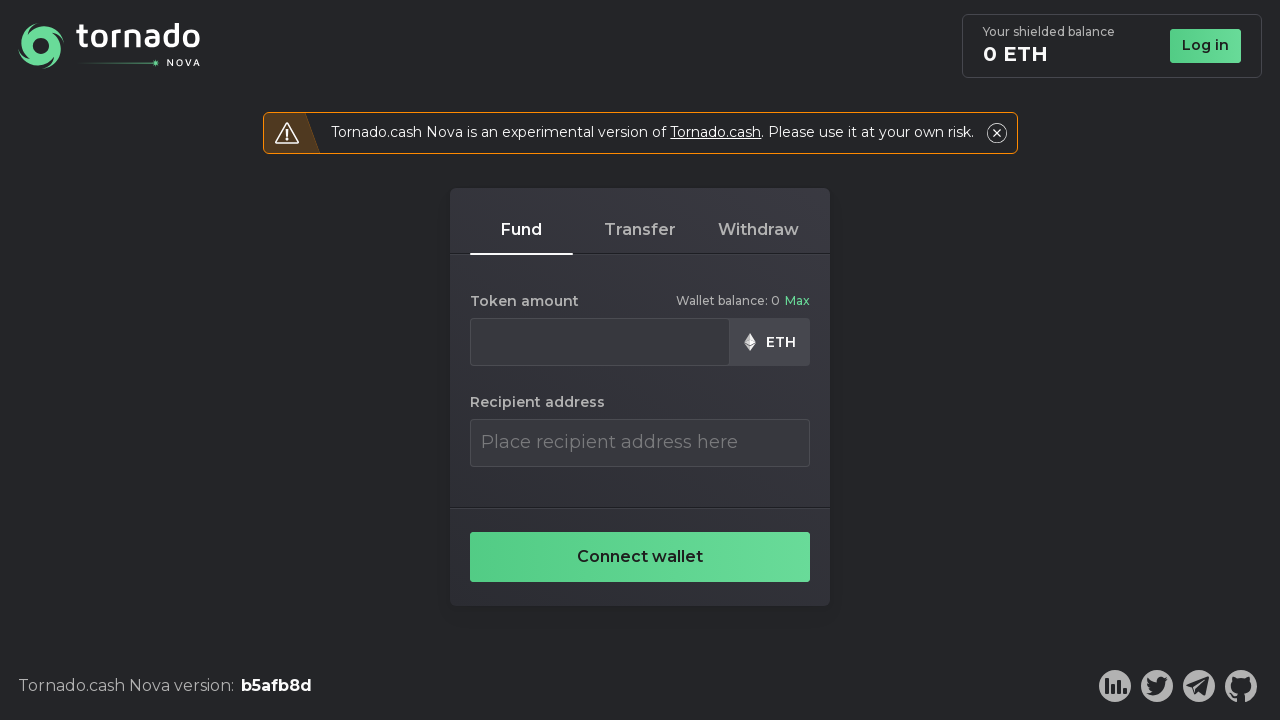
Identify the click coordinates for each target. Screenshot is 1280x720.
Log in (1205, 45)
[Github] (1241, 686)
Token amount (524, 301)
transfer (640, 229)
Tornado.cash (715, 132)
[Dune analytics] (1115, 686)
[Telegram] (1199, 686)
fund (521, 229)
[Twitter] (1157, 686)
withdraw (758, 229)
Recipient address (537, 402)
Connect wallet (640, 556)
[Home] (109, 46)
